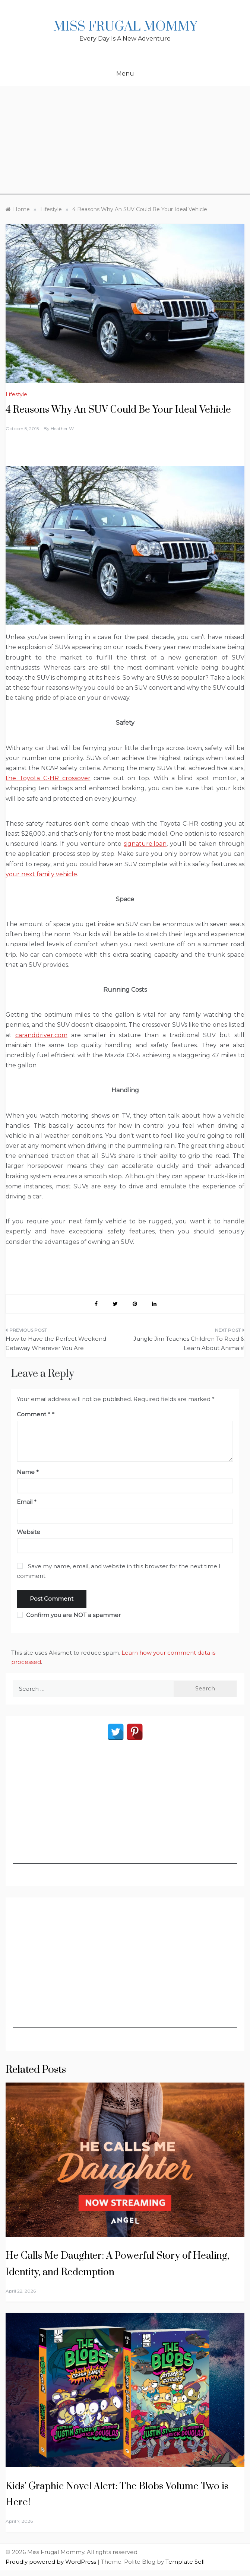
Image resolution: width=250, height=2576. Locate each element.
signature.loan (145, 843)
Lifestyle (16, 394)
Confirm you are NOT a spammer (69, 1615)
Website (28, 1531)
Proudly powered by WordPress (52, 2561)
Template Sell (185, 2561)
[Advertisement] (125, 142)
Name (28, 1472)
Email (27, 1501)
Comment (33, 1414)
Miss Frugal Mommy (125, 27)
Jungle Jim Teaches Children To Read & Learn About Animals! (188, 1343)
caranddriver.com (41, 1035)
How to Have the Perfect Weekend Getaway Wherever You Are (56, 1343)
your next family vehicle (41, 874)
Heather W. (63, 428)
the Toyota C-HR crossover (48, 778)
